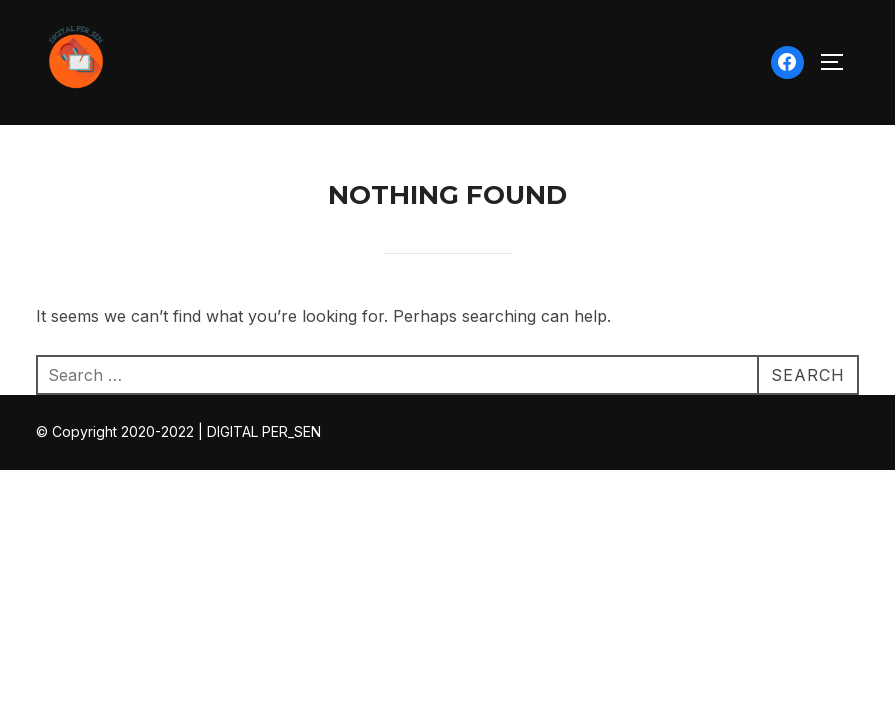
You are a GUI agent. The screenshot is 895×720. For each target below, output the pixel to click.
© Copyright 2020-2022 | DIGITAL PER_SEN (178, 432)
